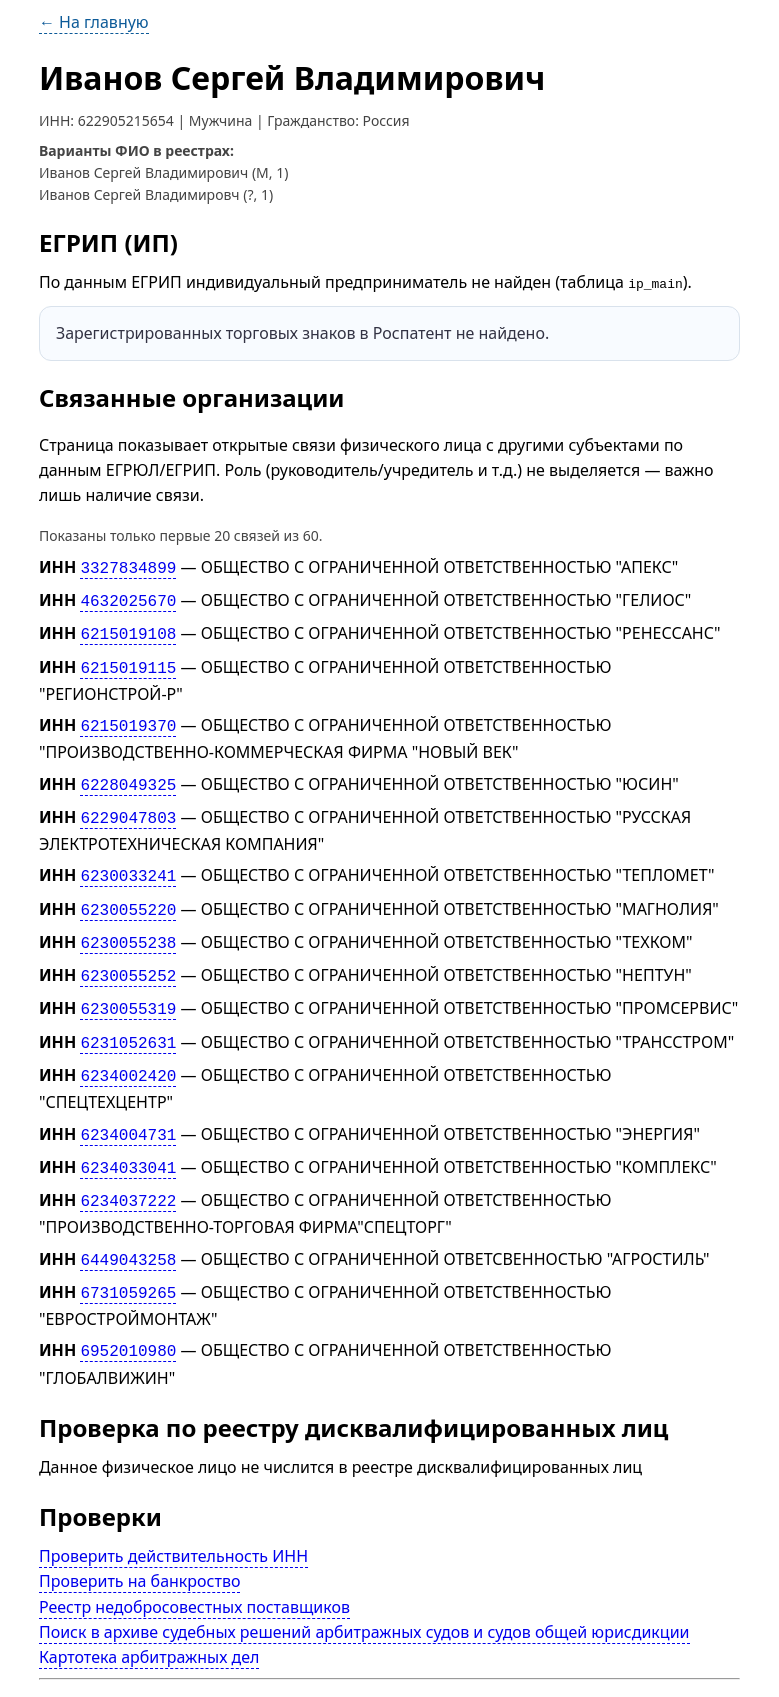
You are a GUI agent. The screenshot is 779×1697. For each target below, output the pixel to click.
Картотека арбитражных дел (149, 1617)
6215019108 (128, 629)
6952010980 (128, 1312)
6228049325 (128, 773)
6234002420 (128, 1049)
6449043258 (128, 1224)
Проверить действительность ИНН (173, 1516)
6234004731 (128, 1105)
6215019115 (128, 660)
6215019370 (128, 717)
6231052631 (128, 1017)
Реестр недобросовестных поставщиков (194, 1566)
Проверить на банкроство (140, 1541)
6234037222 (128, 1168)
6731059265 (128, 1256)
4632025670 (128, 598)
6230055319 (128, 986)
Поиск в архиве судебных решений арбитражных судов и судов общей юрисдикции (364, 1592)
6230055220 (128, 892)
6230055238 (128, 924)
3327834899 (128, 567)
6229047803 (128, 805)
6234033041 (128, 1137)
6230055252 (128, 955)
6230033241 (128, 861)
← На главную (94, 22)
